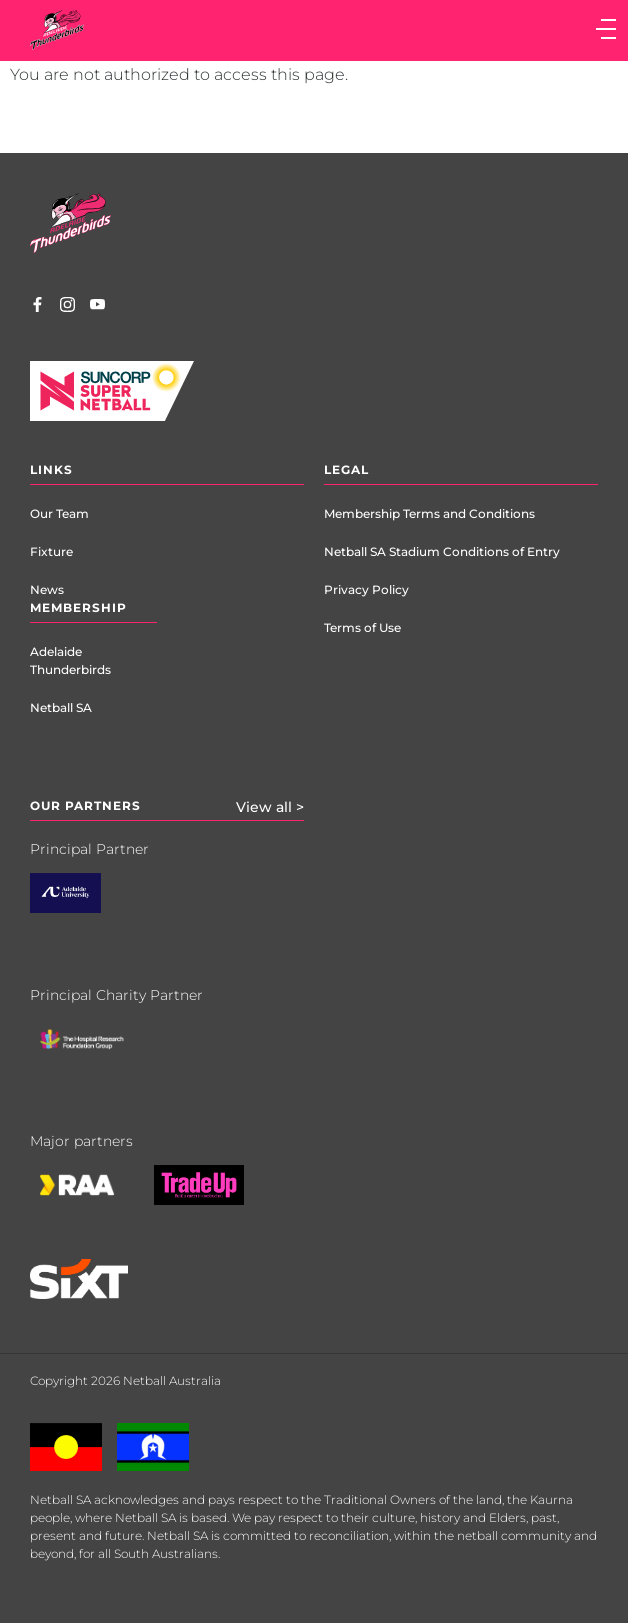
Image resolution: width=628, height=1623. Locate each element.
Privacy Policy (366, 589)
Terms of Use (362, 627)
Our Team (59, 513)
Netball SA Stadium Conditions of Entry (442, 551)
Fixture (51, 551)
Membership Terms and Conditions (429, 513)
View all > (270, 807)
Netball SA (61, 707)
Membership (78, 607)
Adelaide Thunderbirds (70, 660)
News (47, 589)
